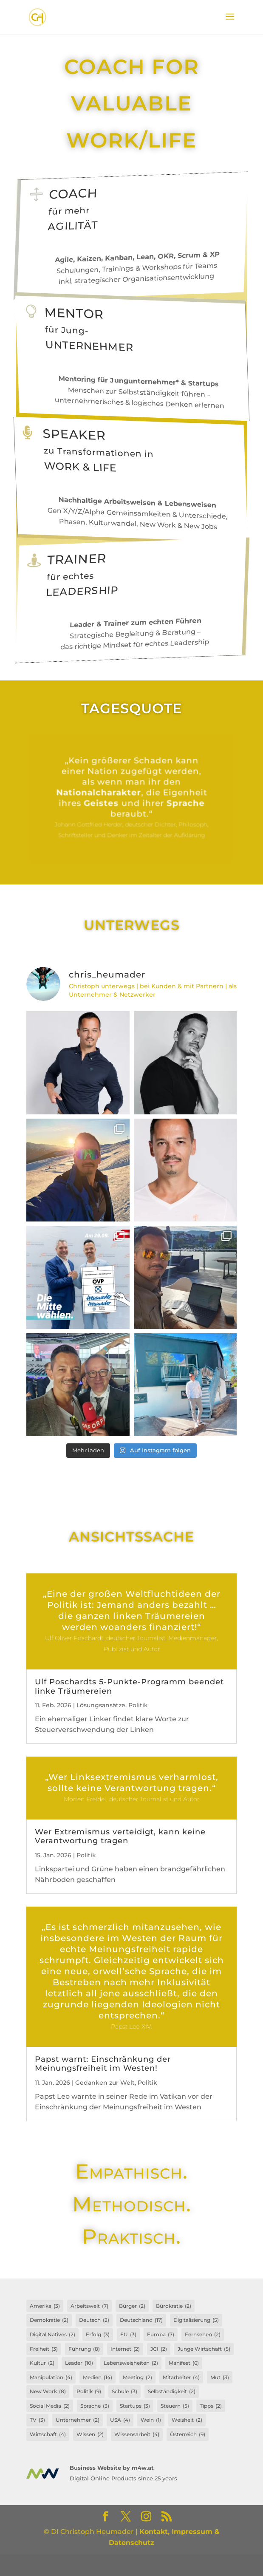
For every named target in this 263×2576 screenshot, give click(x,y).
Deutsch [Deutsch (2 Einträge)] (94, 2320)
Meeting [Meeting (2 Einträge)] (137, 2377)
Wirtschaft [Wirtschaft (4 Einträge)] (48, 2434)
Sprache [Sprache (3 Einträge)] (94, 2406)
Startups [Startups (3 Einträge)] (135, 2406)
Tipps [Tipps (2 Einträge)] (211, 2406)
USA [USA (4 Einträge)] (120, 2420)
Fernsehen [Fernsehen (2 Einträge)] (203, 2334)
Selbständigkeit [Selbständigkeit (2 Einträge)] (171, 2391)
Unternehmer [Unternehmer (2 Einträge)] (77, 2420)
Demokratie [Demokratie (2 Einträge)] (49, 2320)
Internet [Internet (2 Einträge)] (125, 2349)
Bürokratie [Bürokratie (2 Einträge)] (173, 2306)
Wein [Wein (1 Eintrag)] (151, 2420)
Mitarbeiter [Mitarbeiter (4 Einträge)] (181, 2377)
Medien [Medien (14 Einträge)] (97, 2377)
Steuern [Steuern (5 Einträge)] (175, 2406)
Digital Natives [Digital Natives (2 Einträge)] (52, 2334)
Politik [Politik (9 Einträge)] (88, 2391)
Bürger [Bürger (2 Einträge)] (132, 2306)
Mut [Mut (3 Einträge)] (219, 2377)
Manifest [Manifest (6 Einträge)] (184, 2363)
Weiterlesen (131, 798)
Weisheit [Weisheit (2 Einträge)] (187, 2420)
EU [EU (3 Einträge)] (128, 2334)
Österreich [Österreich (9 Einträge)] (187, 2434)
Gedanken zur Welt (105, 2082)
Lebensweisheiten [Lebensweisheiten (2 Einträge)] (131, 2363)
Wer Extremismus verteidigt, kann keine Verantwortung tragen (120, 1836)
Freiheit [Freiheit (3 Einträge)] (44, 2349)
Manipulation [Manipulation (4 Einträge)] (51, 2377)
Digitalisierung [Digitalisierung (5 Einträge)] (196, 2320)
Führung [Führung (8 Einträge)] (84, 2349)
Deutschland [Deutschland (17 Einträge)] (141, 2320)
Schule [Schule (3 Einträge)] (124, 2391)
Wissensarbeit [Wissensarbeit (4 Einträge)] (136, 2434)
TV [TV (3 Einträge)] (37, 2420)
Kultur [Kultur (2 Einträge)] (42, 2363)
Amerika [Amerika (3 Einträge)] (45, 2306)
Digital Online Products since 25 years (123, 2478)
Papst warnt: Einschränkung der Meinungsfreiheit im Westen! (103, 2064)
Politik (138, 1705)
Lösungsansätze (100, 1705)
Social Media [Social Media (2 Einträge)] (50, 2406)
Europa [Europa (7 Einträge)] (160, 2334)
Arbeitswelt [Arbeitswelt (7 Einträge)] (89, 2306)
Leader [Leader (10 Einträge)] (79, 2363)
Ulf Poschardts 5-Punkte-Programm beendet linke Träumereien (129, 1686)
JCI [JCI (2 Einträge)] (158, 2349)
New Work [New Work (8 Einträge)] (48, 2391)
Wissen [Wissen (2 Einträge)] (90, 2434)
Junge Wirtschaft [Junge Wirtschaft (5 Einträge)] (204, 2349)
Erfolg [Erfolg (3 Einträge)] (98, 2334)
